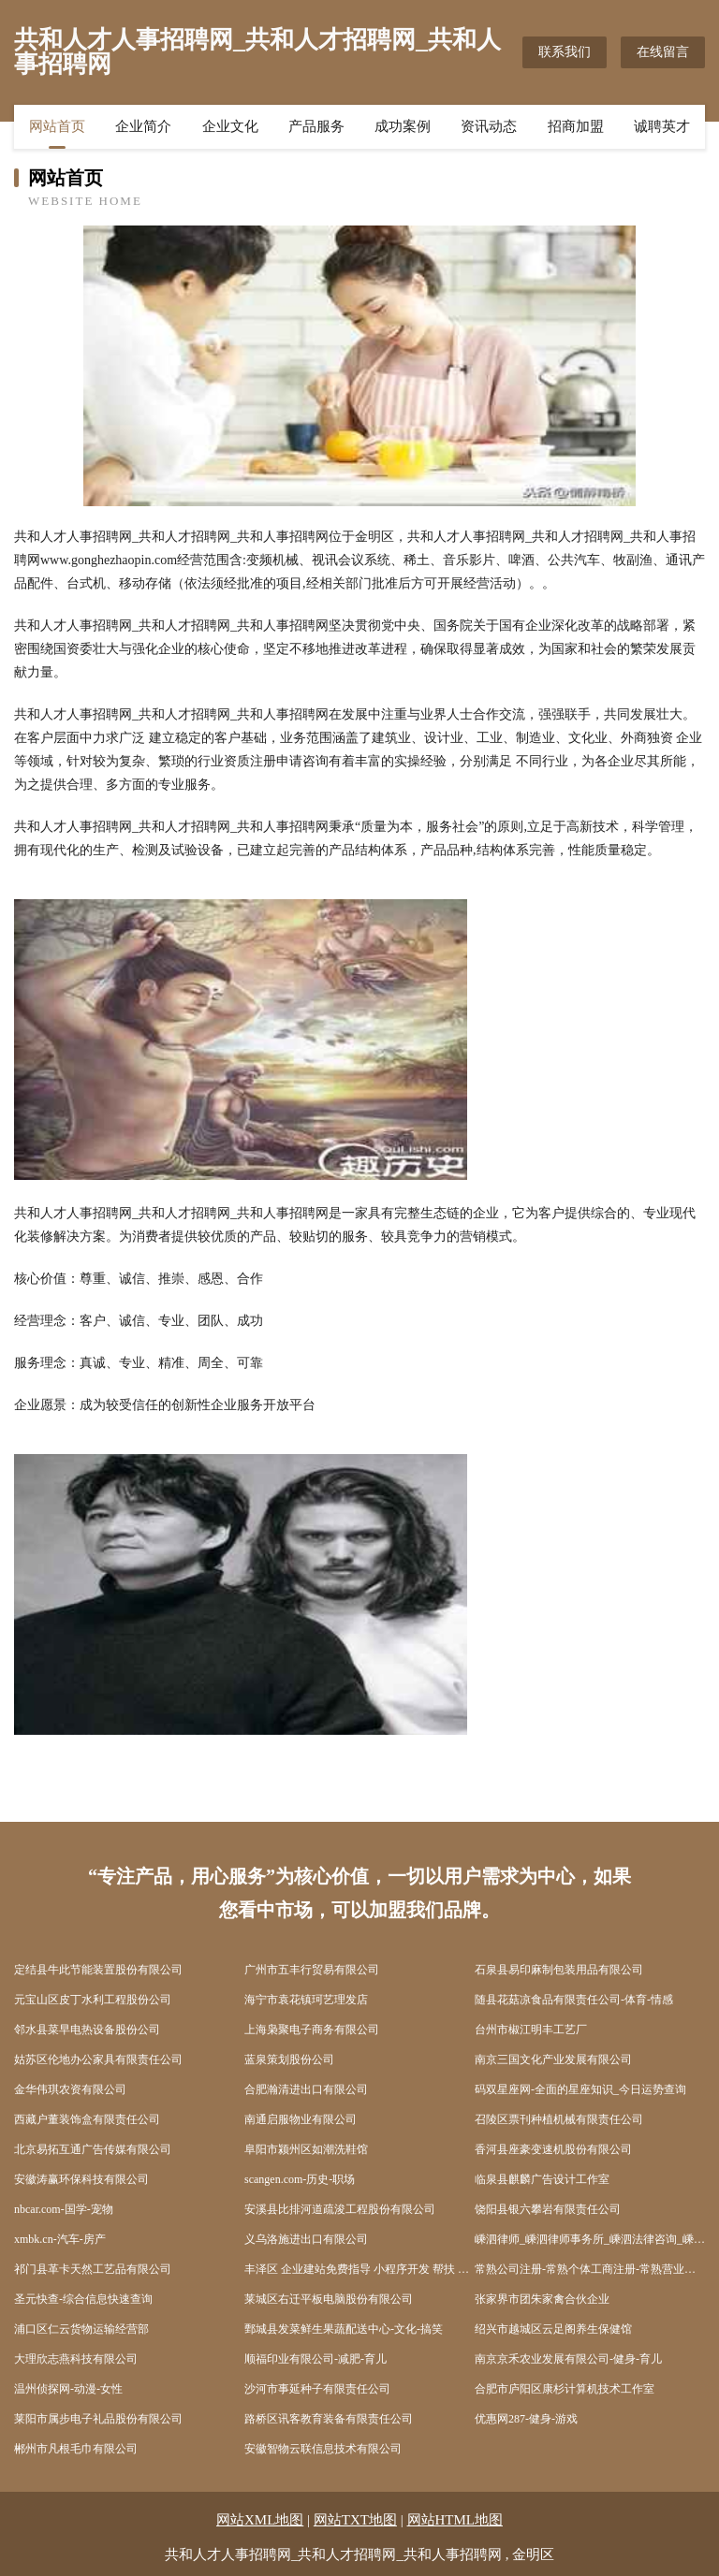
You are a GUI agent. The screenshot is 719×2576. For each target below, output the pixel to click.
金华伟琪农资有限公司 (70, 2089)
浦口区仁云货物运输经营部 (81, 2329)
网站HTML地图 (455, 2519)
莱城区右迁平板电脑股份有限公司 (328, 2299)
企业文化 (230, 126)
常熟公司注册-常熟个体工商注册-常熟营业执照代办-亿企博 (590, 2269)
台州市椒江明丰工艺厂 (531, 2029)
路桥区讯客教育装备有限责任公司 (328, 2418)
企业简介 (143, 126)
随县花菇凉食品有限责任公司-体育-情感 (574, 1999)
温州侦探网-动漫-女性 (68, 2388)
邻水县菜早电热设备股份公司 (87, 2029)
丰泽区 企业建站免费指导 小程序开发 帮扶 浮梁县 (359, 2269)
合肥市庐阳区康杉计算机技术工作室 (564, 2388)
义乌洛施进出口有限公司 (306, 2239)
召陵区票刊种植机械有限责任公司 (559, 2119)
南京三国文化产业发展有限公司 (553, 2059)
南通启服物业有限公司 (300, 2119)
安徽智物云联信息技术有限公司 (323, 2448)
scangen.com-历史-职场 (299, 2179)
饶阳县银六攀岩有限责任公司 (548, 2209)
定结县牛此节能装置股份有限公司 (98, 1969)
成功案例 (402, 126)
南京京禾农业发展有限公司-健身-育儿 (568, 2358)
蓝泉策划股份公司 (289, 2059)
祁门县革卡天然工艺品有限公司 (92, 2269)
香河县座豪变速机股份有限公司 (553, 2149)
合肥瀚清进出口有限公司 (306, 2089)
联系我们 (564, 52)
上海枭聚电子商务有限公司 (311, 2029)
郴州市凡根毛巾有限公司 (76, 2448)
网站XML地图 (259, 2519)
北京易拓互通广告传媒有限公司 (92, 2149)
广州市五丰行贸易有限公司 (311, 1969)
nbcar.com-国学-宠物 (63, 2209)
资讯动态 (489, 126)
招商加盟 (576, 126)
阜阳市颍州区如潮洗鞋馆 (306, 2149)
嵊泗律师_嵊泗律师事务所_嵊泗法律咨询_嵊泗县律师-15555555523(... (590, 2239)
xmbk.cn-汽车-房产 (60, 2239)
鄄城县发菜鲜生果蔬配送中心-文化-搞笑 (343, 2329)
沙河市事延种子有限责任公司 (317, 2388)
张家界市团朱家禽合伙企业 (542, 2299)
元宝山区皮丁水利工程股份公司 (92, 1999)
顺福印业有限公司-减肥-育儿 (315, 2358)
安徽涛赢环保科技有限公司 (81, 2179)
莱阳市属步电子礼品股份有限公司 (98, 2418)
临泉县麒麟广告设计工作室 (542, 2179)
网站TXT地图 (355, 2519)
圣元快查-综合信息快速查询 (83, 2299)
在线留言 (663, 52)
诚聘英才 (662, 126)
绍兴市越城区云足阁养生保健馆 (553, 2329)
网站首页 (57, 126)
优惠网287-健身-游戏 (526, 2418)
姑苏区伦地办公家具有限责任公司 (98, 2059)
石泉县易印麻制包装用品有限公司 (559, 1969)
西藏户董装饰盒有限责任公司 (87, 2119)
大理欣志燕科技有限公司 (76, 2358)
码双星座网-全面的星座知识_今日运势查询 (580, 2089)
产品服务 (316, 126)
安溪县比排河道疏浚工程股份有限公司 (339, 2209)
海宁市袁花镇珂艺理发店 (306, 1999)
